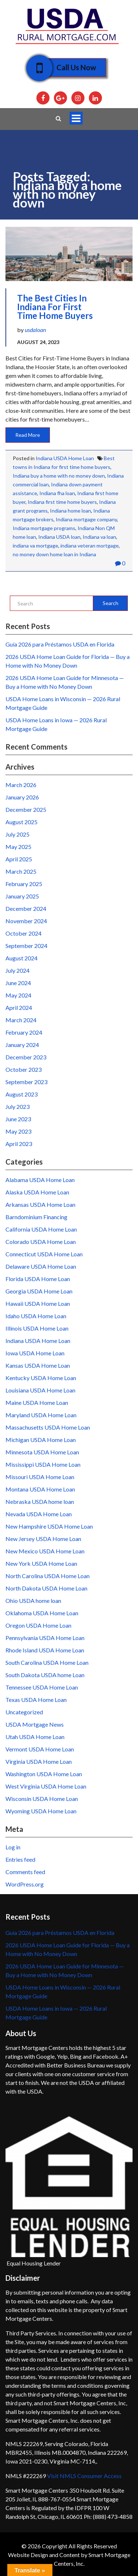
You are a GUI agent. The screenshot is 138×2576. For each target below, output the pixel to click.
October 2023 (23, 1069)
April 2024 (18, 1007)
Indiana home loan (70, 510)
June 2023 (18, 1118)
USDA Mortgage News (34, 1724)
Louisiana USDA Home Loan (40, 1390)
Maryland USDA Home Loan (40, 1414)
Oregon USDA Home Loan (38, 1625)
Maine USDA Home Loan (36, 1402)
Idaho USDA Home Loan (35, 1315)
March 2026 (20, 784)
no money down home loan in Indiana (54, 554)
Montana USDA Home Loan (40, 1489)
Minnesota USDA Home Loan (42, 1452)
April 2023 (18, 1143)
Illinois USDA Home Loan (36, 1328)
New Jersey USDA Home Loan (43, 1538)
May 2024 (18, 995)
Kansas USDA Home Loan (37, 1365)
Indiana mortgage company (86, 519)
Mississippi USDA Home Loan (42, 1464)
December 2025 (25, 809)
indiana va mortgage (35, 545)
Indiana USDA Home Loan (65, 458)
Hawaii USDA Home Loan (37, 1303)
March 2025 (20, 871)
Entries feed (20, 1859)
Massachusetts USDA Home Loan (47, 1427)
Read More (27, 435)
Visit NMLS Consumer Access (84, 2475)
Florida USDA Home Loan (37, 1278)
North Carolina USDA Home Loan (47, 1575)
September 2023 (26, 1081)
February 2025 (23, 883)
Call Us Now (71, 67)
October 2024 (23, 933)
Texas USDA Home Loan (36, 1699)
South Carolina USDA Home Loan (46, 1662)
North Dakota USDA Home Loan (46, 1588)
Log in (12, 1847)
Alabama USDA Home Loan (40, 1179)
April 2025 (18, 859)
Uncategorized (24, 1711)
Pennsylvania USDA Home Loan (44, 1637)
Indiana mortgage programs (44, 528)
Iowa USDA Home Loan (34, 1353)
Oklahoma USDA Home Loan (41, 1612)
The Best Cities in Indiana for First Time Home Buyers (55, 307)
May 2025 (18, 846)
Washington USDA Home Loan (43, 1773)
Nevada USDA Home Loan (38, 1513)
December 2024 (25, 908)
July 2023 (17, 1106)
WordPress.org (24, 1884)
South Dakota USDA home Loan (44, 1674)
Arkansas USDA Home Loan (40, 1204)
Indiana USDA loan (59, 537)
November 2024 (26, 920)
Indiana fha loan (57, 493)
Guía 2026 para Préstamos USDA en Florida (59, 644)
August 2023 (21, 1094)
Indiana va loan (99, 537)
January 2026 (22, 797)
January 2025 (22, 896)
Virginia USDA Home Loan (38, 1761)
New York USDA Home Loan (41, 1563)
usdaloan (35, 329)
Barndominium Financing (36, 1216)
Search (110, 603)
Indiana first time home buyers (62, 502)
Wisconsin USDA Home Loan (41, 1798)
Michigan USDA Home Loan (40, 1439)
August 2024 (21, 958)
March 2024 (20, 1019)
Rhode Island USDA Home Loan (44, 1650)
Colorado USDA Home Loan (40, 1241)
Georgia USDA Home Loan (38, 1291)
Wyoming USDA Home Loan (40, 1810)
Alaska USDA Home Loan (37, 1192)
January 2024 (22, 1044)
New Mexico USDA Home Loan (44, 1551)
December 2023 (25, 1057)
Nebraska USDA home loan (39, 1501)
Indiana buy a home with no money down (59, 476)
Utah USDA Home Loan (34, 1736)
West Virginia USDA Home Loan (45, 1786)
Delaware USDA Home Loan (40, 1266)
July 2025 (17, 834)
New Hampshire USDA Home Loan (49, 1526)
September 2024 (26, 945)
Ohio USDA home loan (33, 1600)
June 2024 (18, 982)
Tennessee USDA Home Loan (41, 1687)
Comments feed (25, 1871)
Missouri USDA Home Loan (39, 1476)
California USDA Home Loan (41, 1229)
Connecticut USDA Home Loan (44, 1254)
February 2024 (23, 1032)
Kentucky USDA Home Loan (40, 1377)
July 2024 (17, 970)
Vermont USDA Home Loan (39, 1749)
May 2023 (18, 1131)
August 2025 (21, 821)
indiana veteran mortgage (89, 545)
